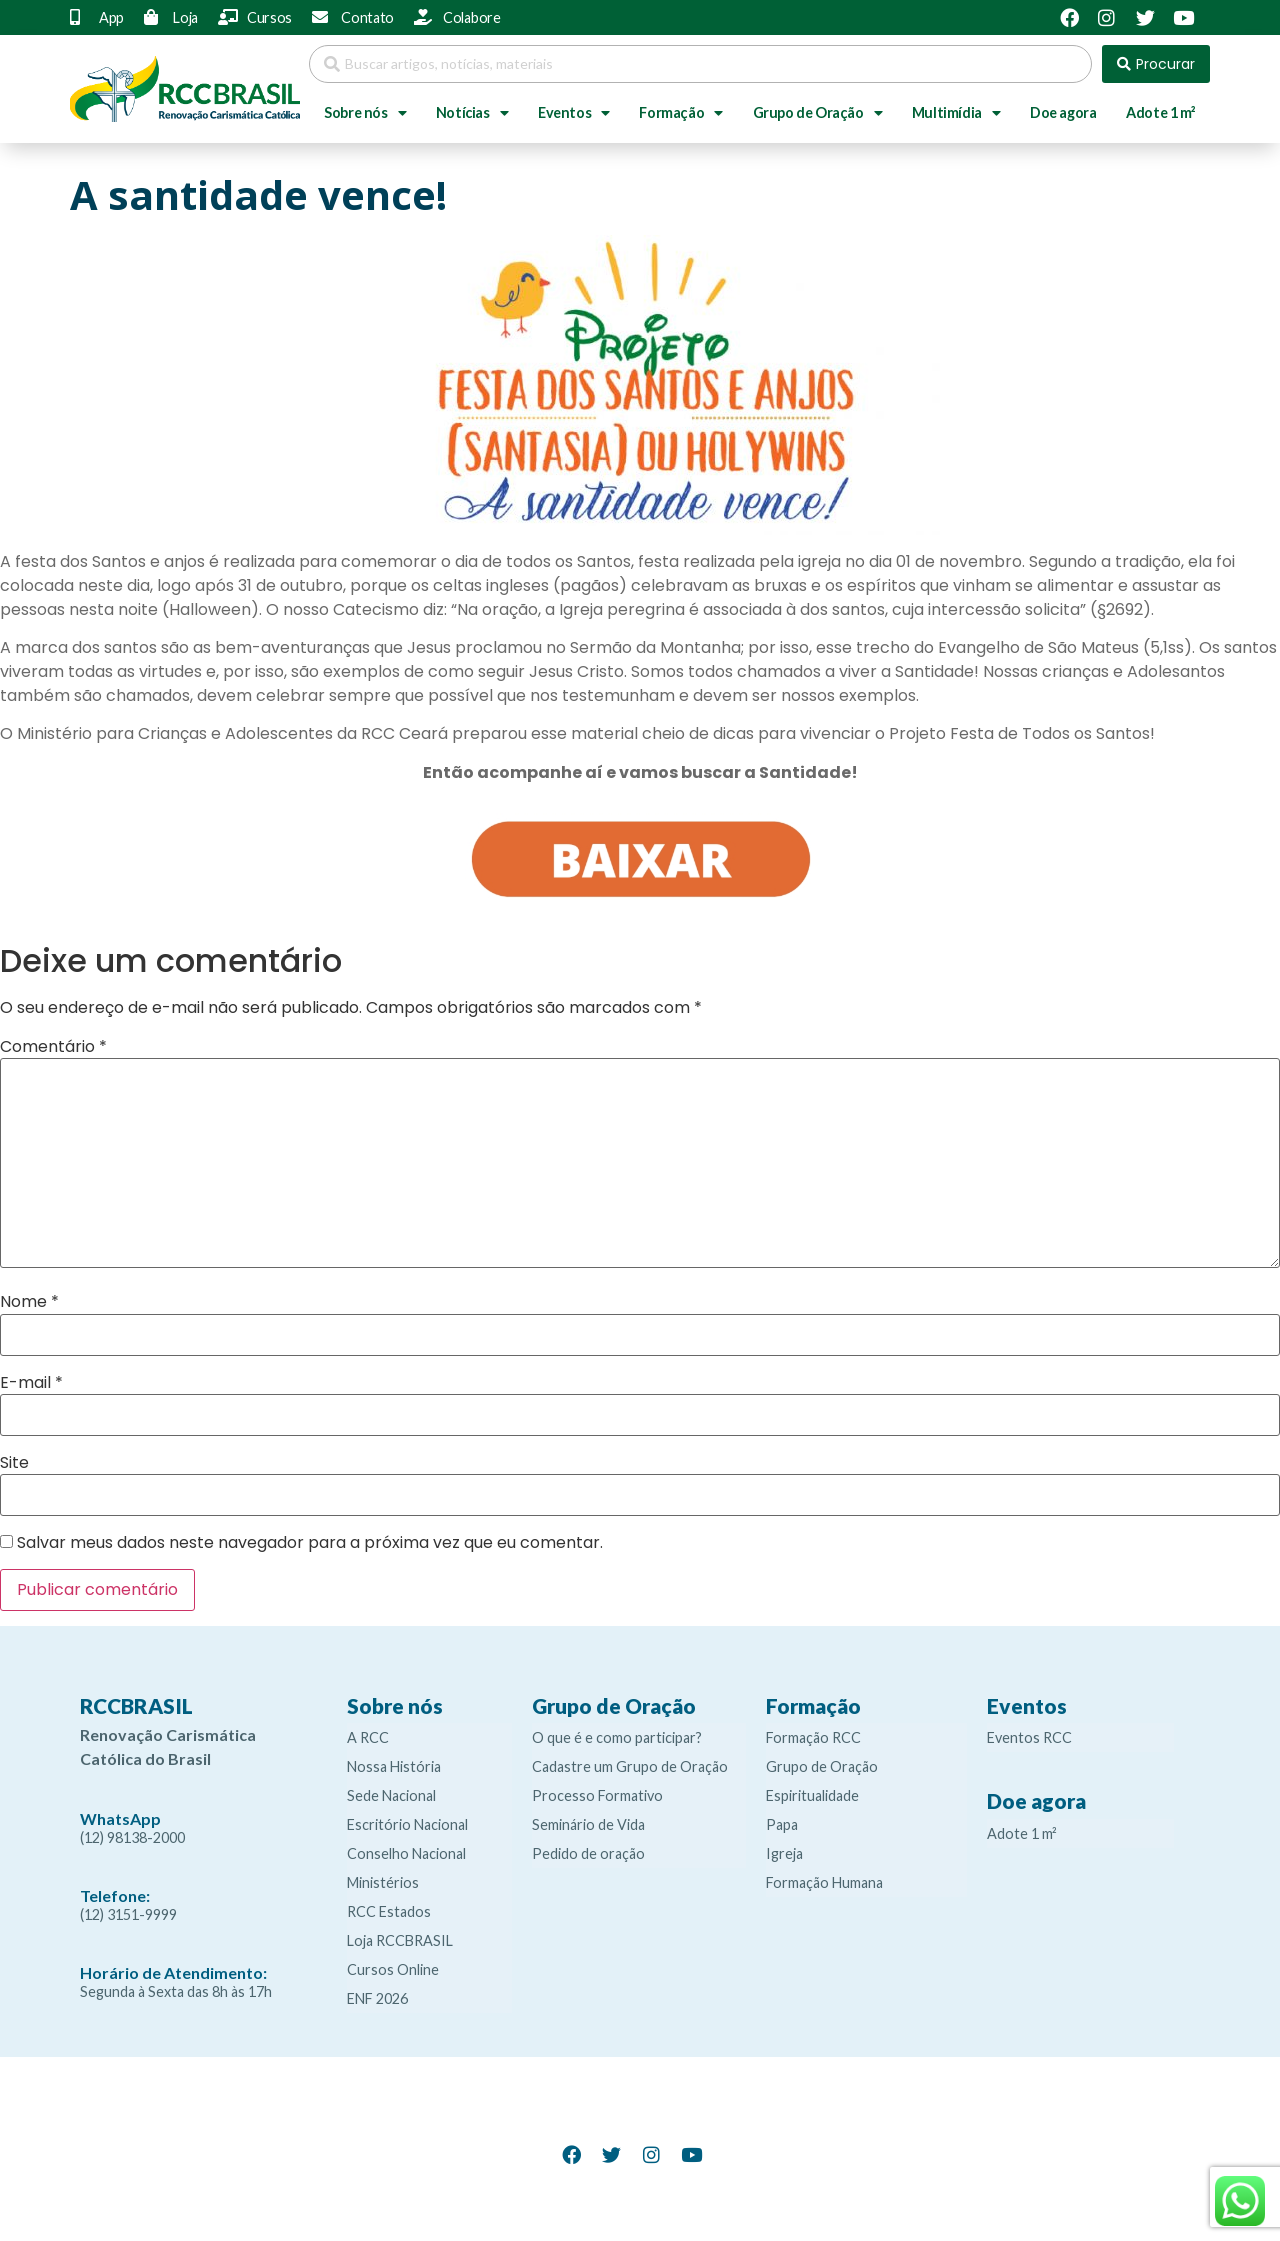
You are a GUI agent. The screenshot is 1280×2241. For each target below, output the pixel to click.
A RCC (368, 1737)
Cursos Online (393, 1969)
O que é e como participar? (617, 1737)
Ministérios (383, 1882)
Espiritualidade (812, 1795)
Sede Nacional (391, 1795)
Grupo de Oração (818, 113)
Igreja (784, 1853)
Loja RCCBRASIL (400, 1940)
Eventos (574, 113)
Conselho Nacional (406, 1853)
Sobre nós (365, 113)
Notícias (472, 113)
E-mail (31, 1383)
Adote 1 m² (1160, 112)
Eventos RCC (1029, 1737)
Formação (680, 113)
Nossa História (394, 1766)
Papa (782, 1824)
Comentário (53, 1047)
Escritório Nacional (407, 1824)
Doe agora (1063, 112)
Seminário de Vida (588, 1824)
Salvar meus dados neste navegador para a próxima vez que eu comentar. (310, 1543)
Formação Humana (824, 1882)
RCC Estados (389, 1911)
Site (14, 1463)
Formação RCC (813, 1737)
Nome (29, 1302)
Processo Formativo (597, 1795)
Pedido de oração (588, 1853)
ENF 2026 (377, 1998)
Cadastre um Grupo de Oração (630, 1766)
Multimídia (956, 113)
